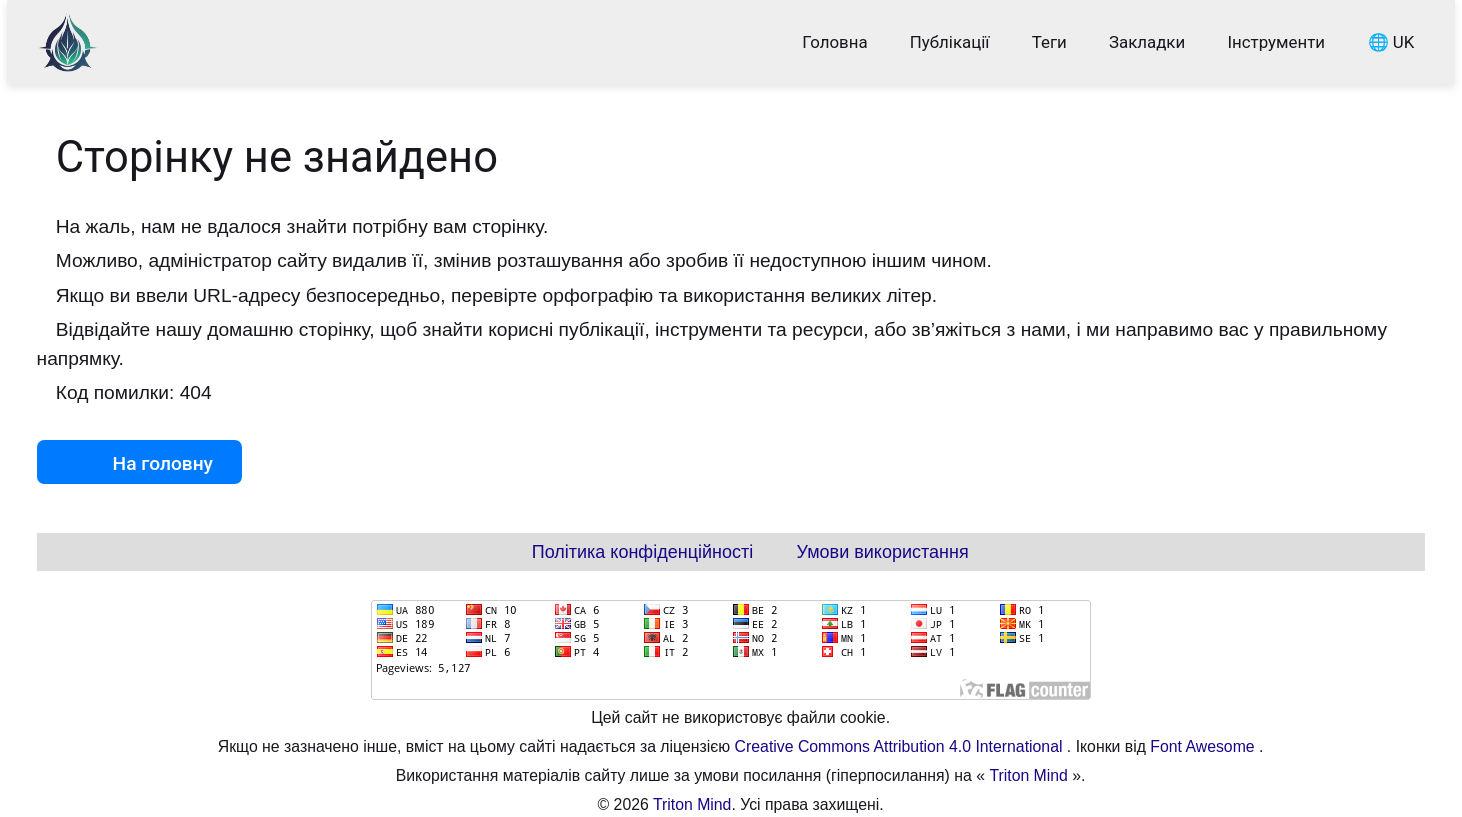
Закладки (1147, 42)
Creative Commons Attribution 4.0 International (901, 746)
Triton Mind (1028, 775)
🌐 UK (1390, 42)
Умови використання (883, 552)
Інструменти (1276, 42)
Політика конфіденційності (642, 552)
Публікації (950, 42)
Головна (834, 42)
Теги (1049, 42)
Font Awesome (1204, 746)
